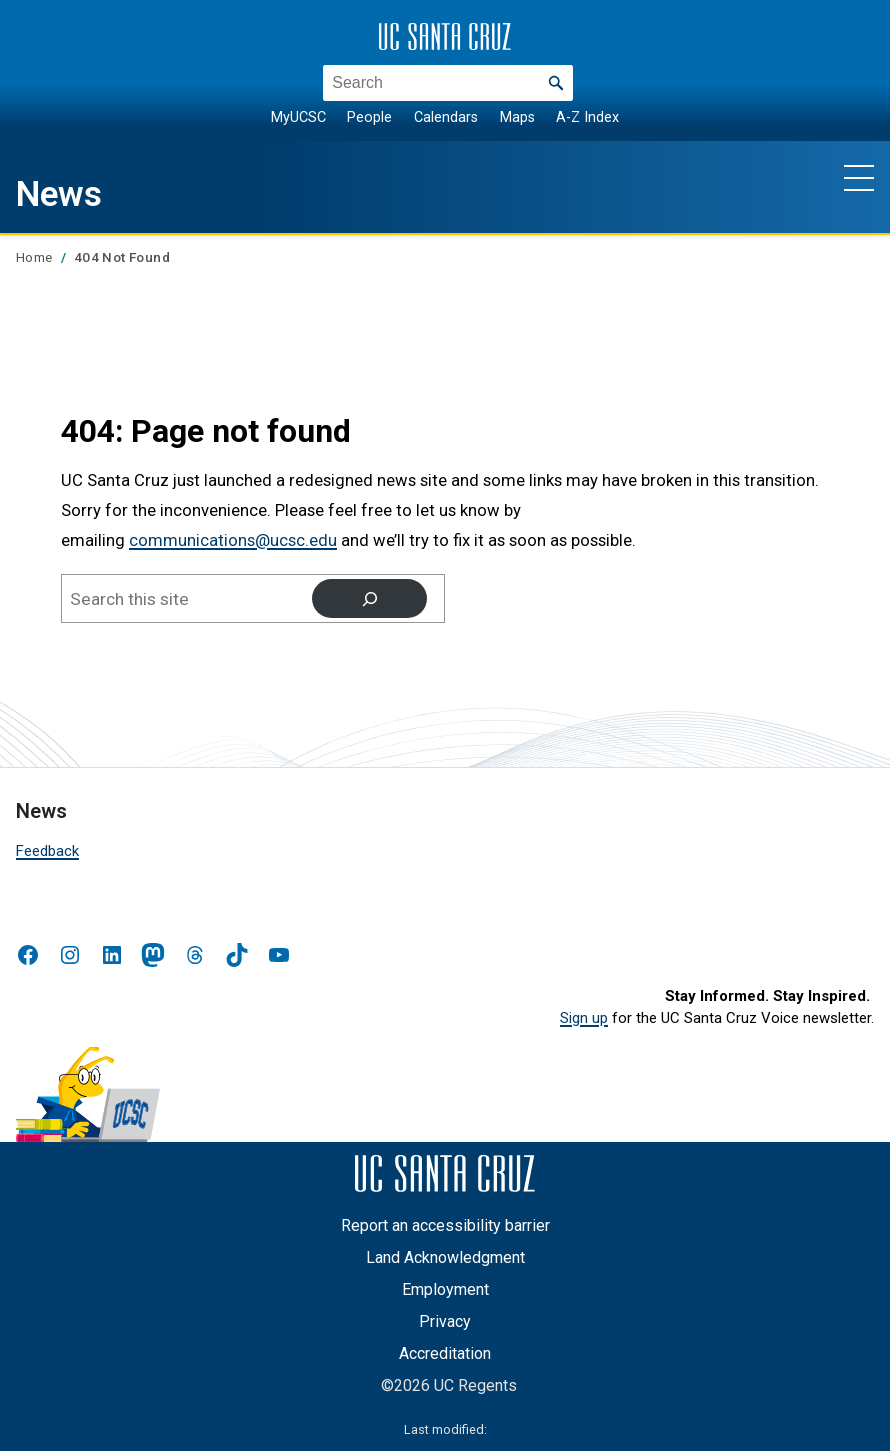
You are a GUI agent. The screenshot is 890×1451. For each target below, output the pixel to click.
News (63, 193)
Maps (517, 117)
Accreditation (445, 1353)
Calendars (446, 117)
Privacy (445, 1321)
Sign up (584, 1018)
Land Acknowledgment (445, 1257)
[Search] (369, 598)
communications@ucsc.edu (233, 540)
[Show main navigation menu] (859, 177)
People (369, 117)
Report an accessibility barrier (445, 1225)
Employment (445, 1289)
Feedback (47, 851)
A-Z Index (587, 117)
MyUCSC (298, 117)
